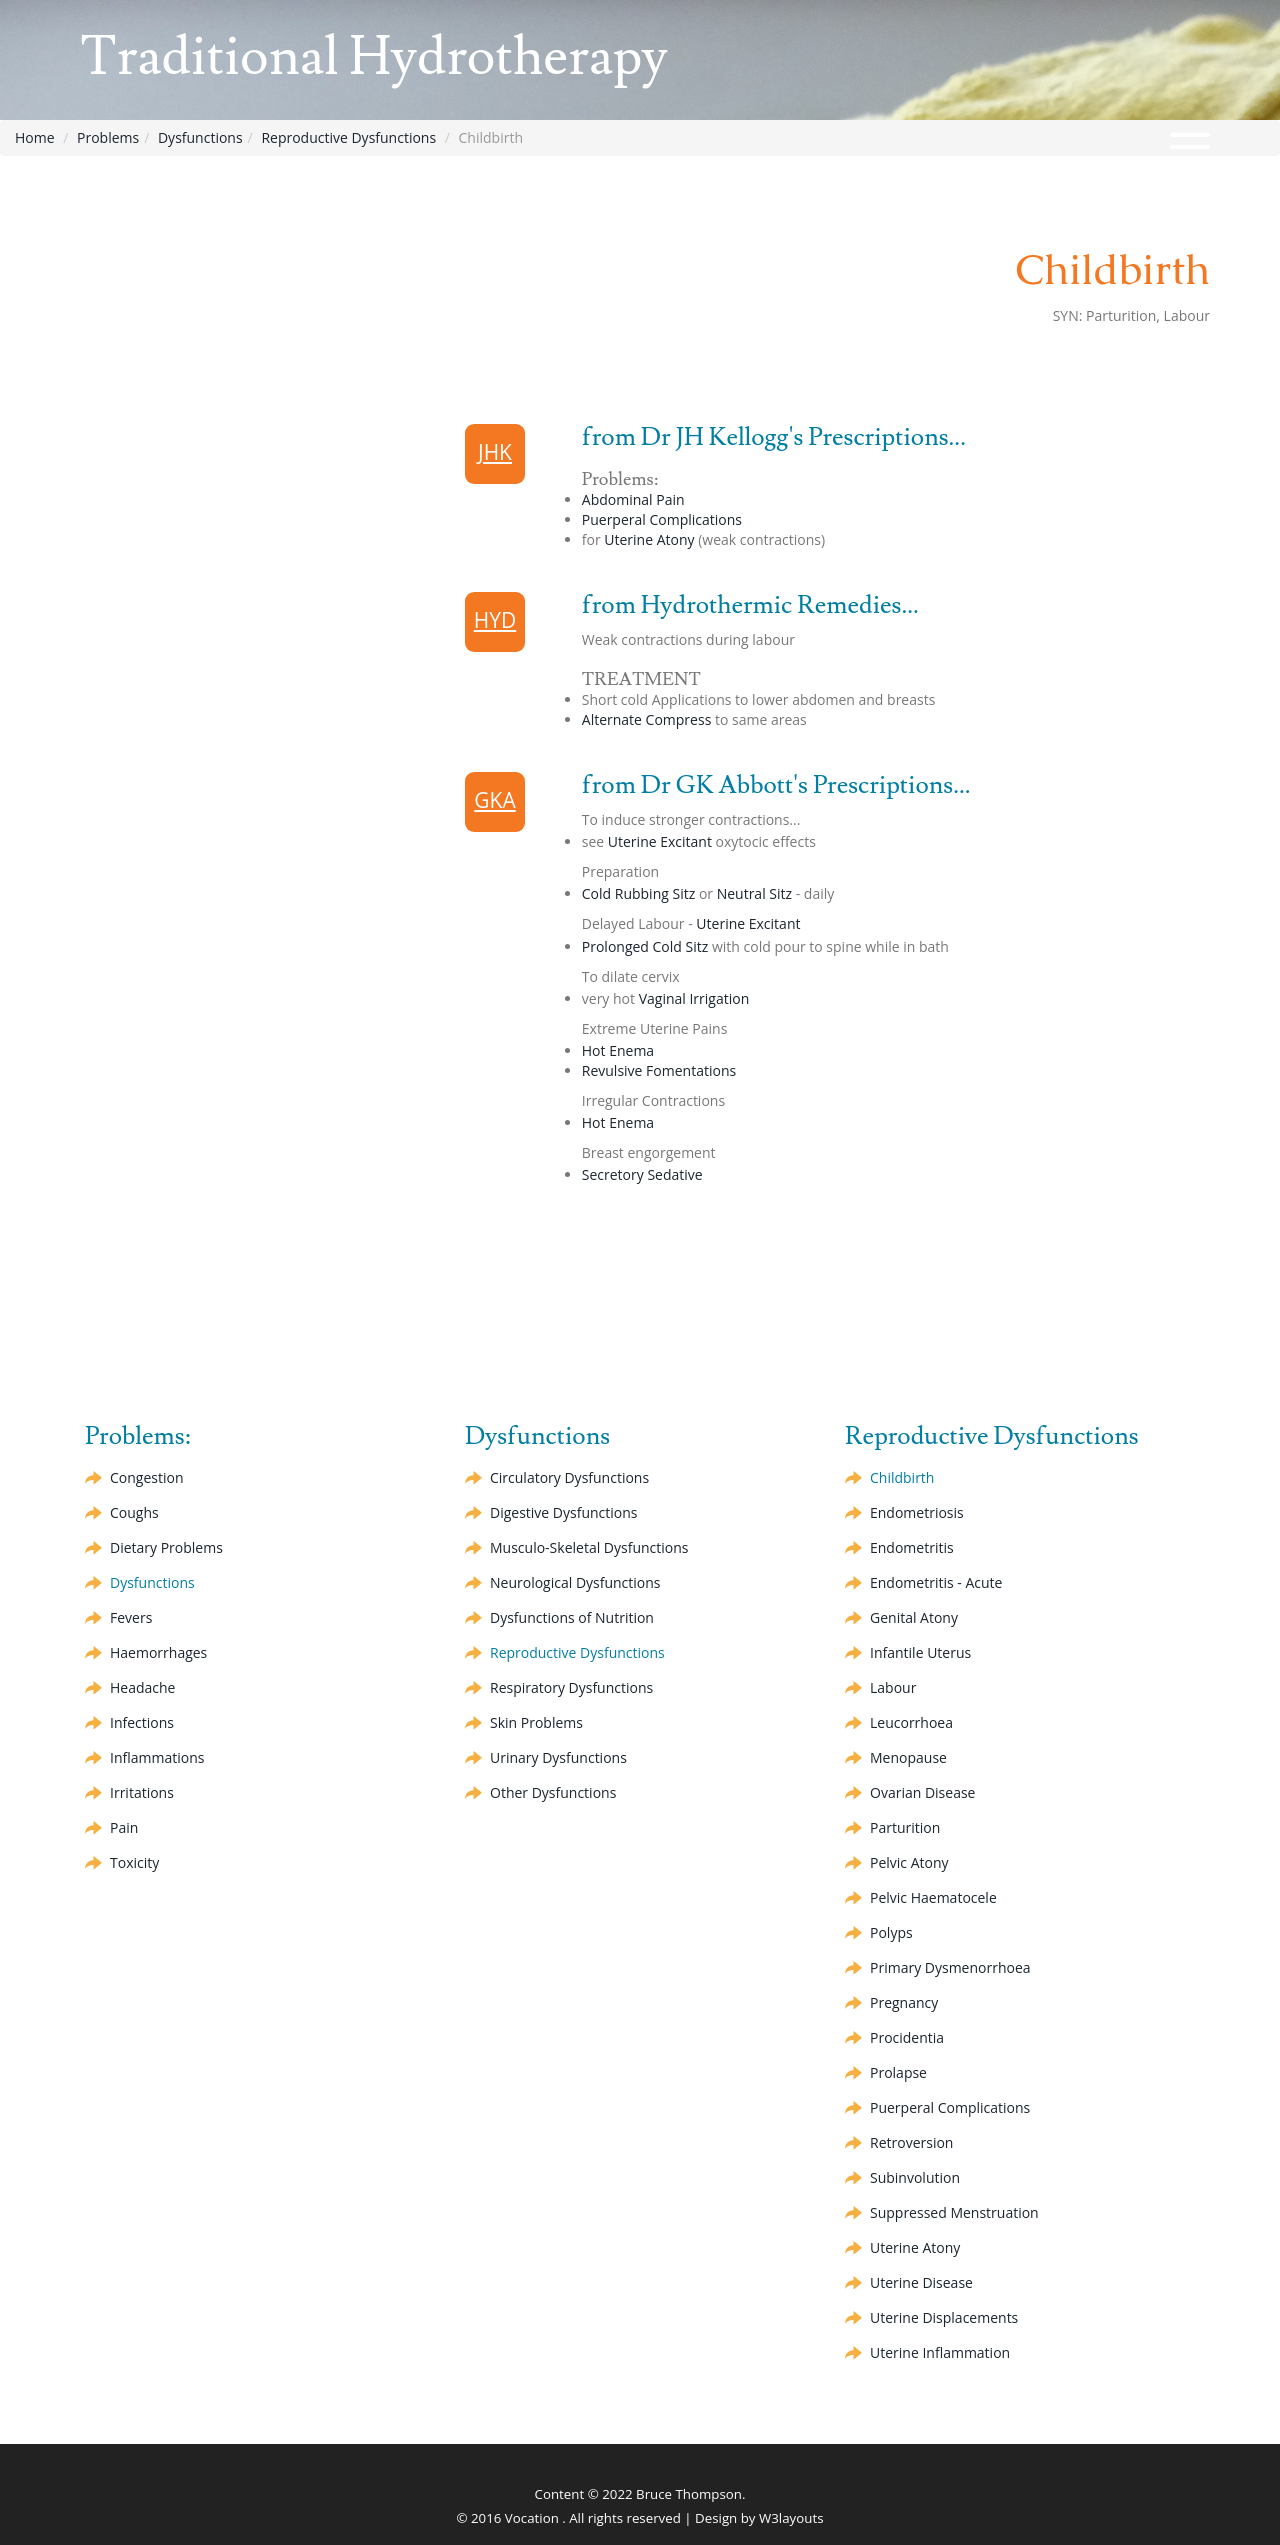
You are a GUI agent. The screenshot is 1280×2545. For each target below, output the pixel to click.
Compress (647, 719)
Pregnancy (904, 2002)
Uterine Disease (921, 2282)
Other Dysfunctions (553, 1792)
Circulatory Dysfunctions (569, 1477)
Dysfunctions (200, 137)
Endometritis (912, 1547)
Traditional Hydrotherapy (374, 57)
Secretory (642, 1174)
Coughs (134, 1512)
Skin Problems (536, 1722)
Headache (142, 1687)
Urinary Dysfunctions (558, 1757)
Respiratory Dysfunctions (571, 1687)
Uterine (649, 539)
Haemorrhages (158, 1652)
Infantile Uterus (920, 1652)
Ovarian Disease (922, 1792)
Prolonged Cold (645, 946)
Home (35, 137)
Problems (108, 137)
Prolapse (898, 2072)
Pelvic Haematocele (933, 1897)
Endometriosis (917, 1512)
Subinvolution (915, 2177)
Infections (142, 1722)
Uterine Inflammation (940, 2352)
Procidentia (907, 2037)
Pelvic (909, 1862)
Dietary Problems (166, 1547)
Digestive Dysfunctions (563, 1512)
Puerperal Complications (662, 519)
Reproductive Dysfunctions (348, 137)
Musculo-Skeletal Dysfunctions (589, 1547)
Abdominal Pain (633, 499)
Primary (950, 1967)
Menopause (908, 1757)
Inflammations (157, 1757)
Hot (618, 1050)
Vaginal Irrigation (694, 998)
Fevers (131, 1617)
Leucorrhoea (911, 1722)
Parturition (905, 1827)
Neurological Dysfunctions (575, 1582)
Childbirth (902, 1477)
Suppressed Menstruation (954, 2212)
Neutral (754, 893)
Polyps (891, 1932)
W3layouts (791, 2518)
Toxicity (134, 1862)
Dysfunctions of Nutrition (572, 1617)
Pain (124, 1827)
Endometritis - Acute (936, 1582)
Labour (893, 1687)
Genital (914, 1617)
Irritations (142, 1792)
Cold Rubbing (638, 893)
